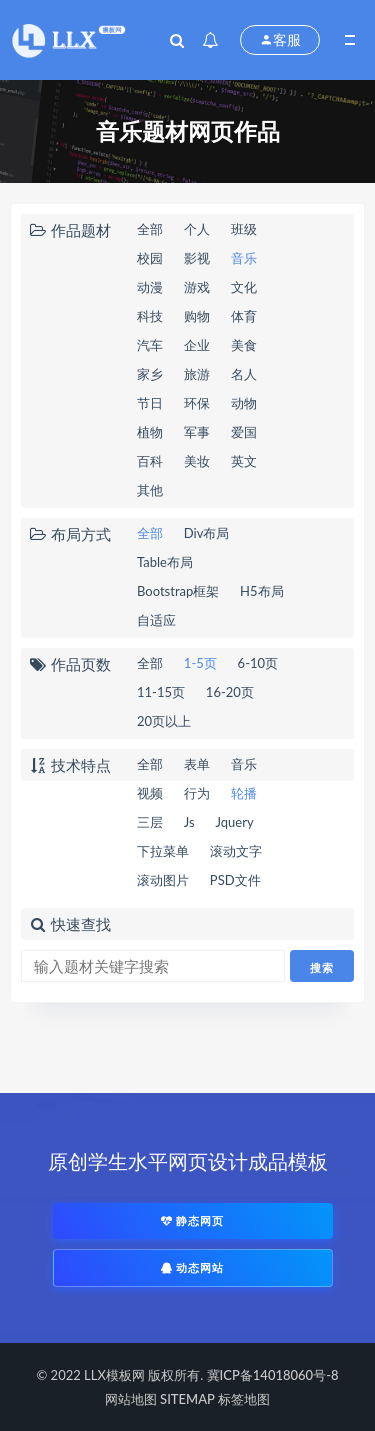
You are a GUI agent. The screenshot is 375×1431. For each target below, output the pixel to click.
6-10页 (258, 663)
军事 (197, 432)
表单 (197, 764)
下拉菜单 (163, 851)
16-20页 (230, 692)
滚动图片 (163, 880)
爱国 (244, 432)
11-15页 (161, 692)
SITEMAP (187, 1399)
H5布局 (261, 591)
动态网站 (193, 1267)
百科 (150, 461)
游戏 (197, 287)
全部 (150, 229)
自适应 (156, 620)
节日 (150, 403)
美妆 (197, 461)
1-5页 (200, 663)
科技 (150, 316)
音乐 (244, 258)
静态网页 (193, 1220)
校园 (150, 258)
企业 (197, 345)
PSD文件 (235, 880)
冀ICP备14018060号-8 (273, 1375)
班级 (244, 229)
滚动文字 (236, 851)
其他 (150, 490)
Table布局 (165, 562)
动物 (244, 403)
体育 (244, 316)
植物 (150, 432)
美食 (244, 345)
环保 (197, 403)
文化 (244, 287)
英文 (244, 461)
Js (189, 822)
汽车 (150, 345)
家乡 (150, 374)
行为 (197, 793)
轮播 (244, 793)
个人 (197, 229)
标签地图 (244, 1399)
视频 (150, 793)
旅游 (197, 374)
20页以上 (164, 721)
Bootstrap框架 (178, 591)
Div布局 (207, 533)
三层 (150, 822)
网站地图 (131, 1399)
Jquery (235, 822)
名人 (244, 374)
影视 (197, 258)
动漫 (150, 287)
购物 (197, 316)
